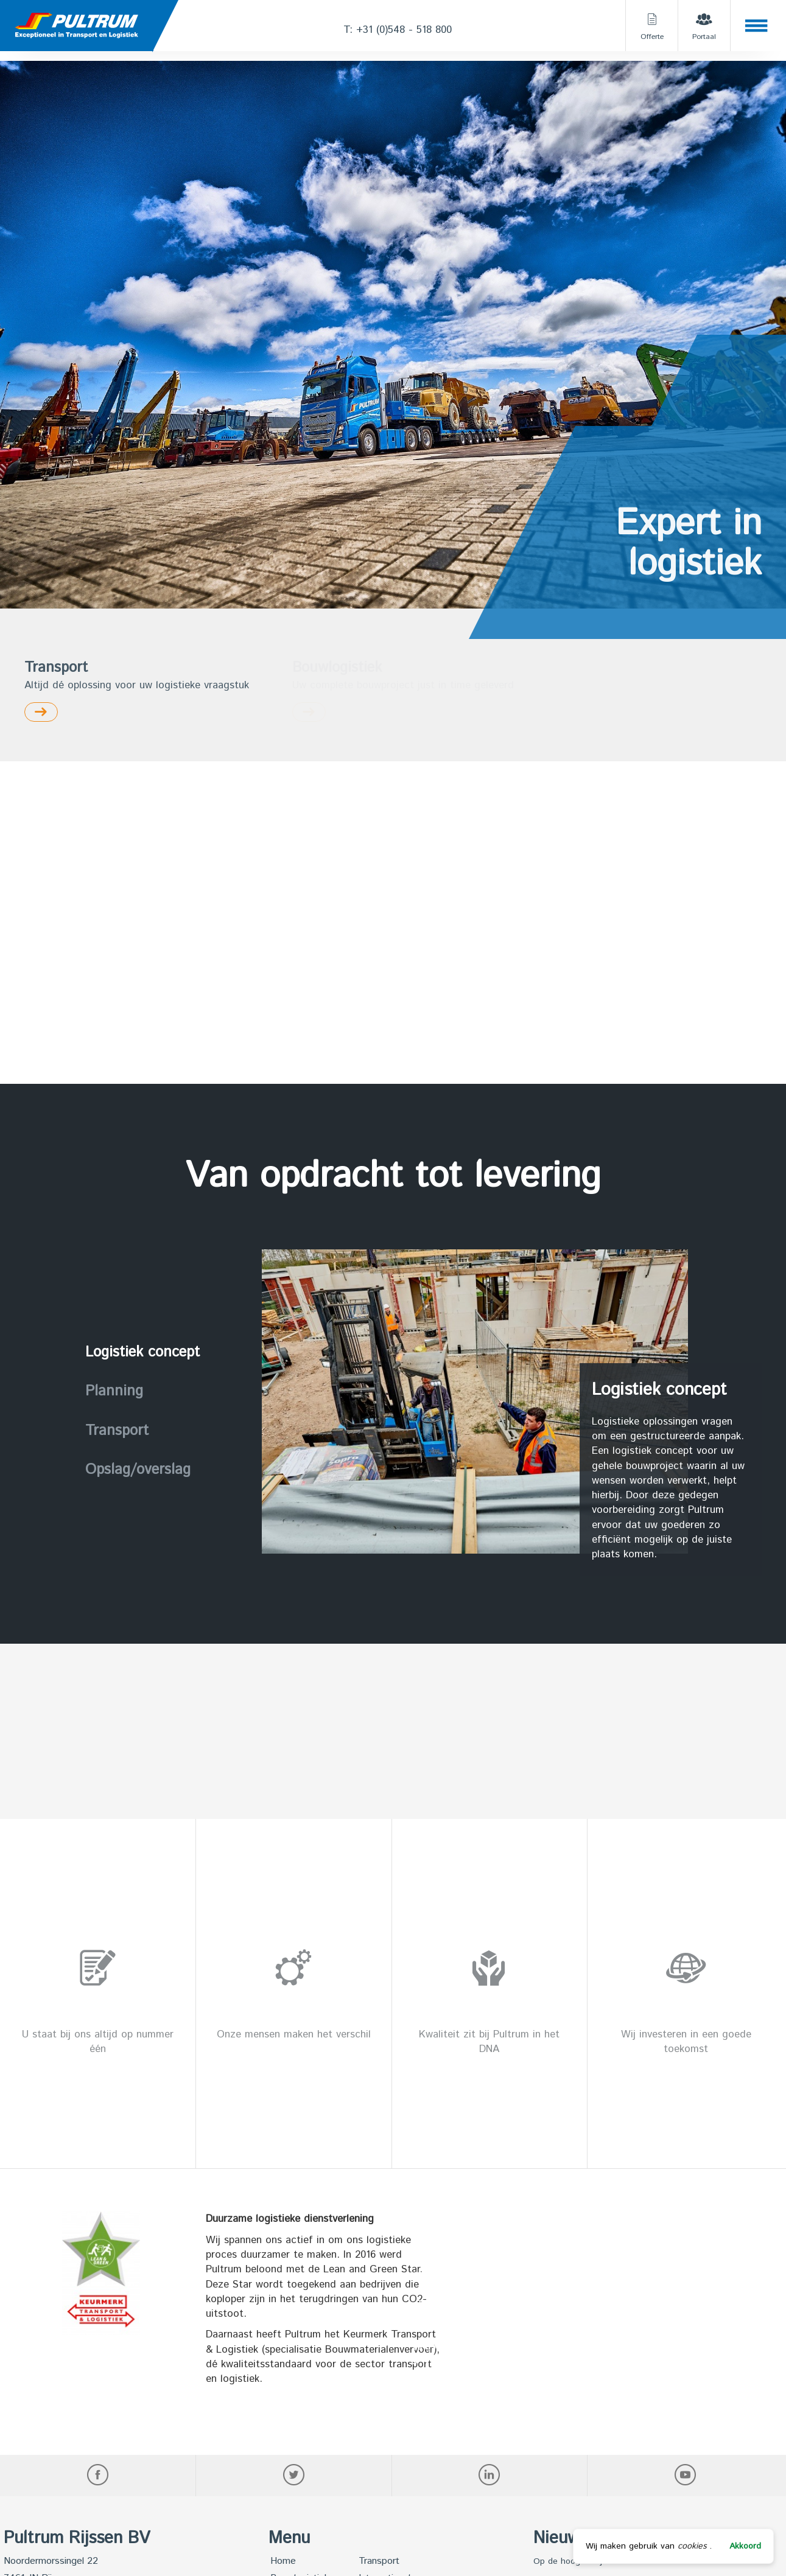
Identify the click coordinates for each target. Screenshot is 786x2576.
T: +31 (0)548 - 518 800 (397, 30)
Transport (379, 2561)
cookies (692, 2546)
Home (283, 2561)
